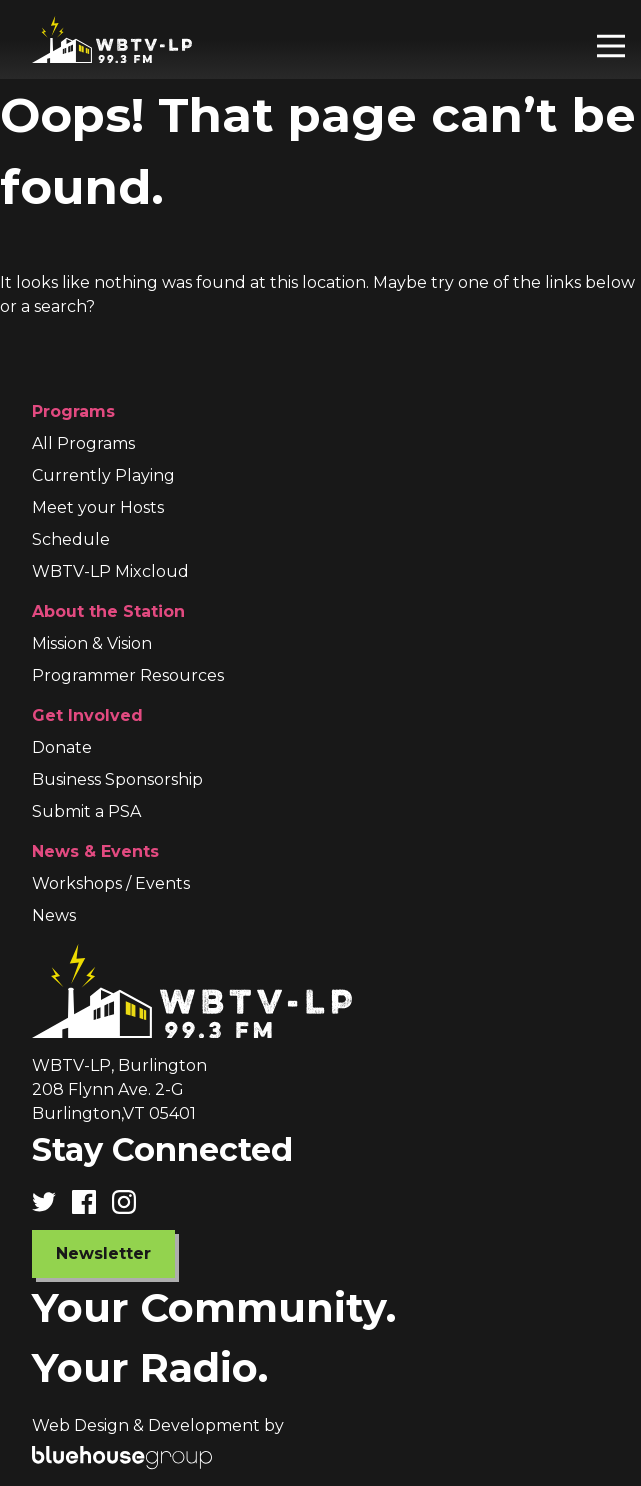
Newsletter (103, 1253)
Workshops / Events (111, 883)
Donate (62, 747)
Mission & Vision (92, 643)
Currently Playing (103, 475)
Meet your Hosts (98, 507)
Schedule (71, 539)
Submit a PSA (86, 811)
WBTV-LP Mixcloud (110, 571)
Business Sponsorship (117, 779)
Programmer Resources (128, 675)
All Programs (83, 443)
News (54, 915)
